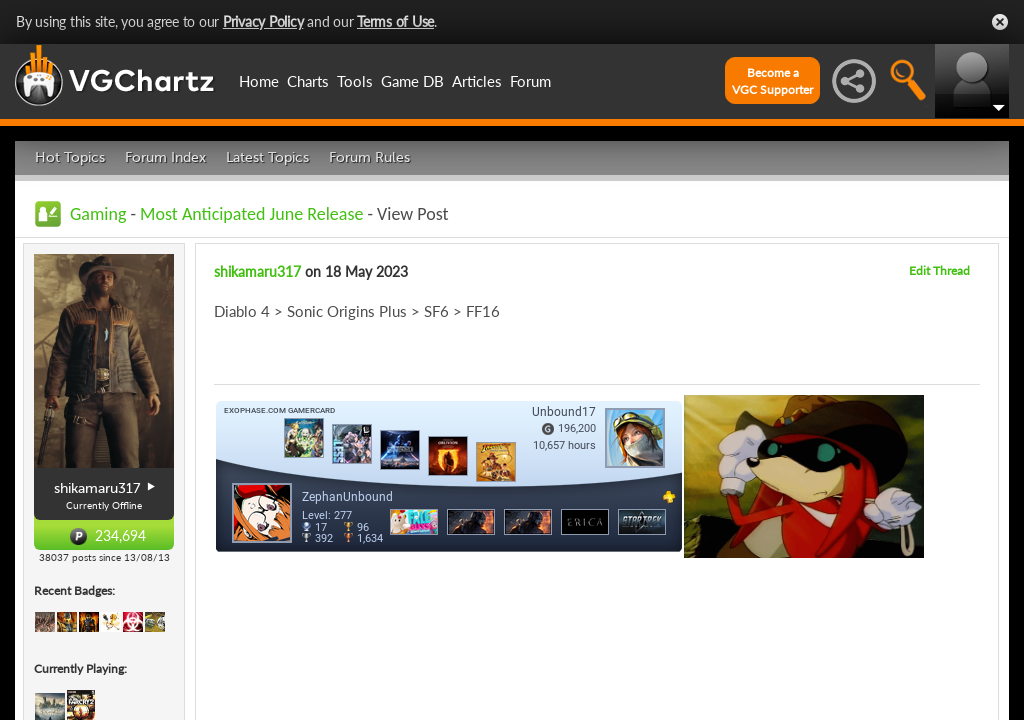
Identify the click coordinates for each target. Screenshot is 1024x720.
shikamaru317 (257, 271)
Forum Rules (369, 157)
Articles (477, 81)
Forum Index (165, 157)
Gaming (98, 214)
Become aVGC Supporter (772, 81)
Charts (308, 81)
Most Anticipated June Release (251, 214)
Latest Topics (267, 157)
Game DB (412, 81)
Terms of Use (395, 21)
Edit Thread (939, 270)
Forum (530, 81)
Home (259, 81)
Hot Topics (70, 157)
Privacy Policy (263, 21)
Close (1000, 22)
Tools (355, 81)
